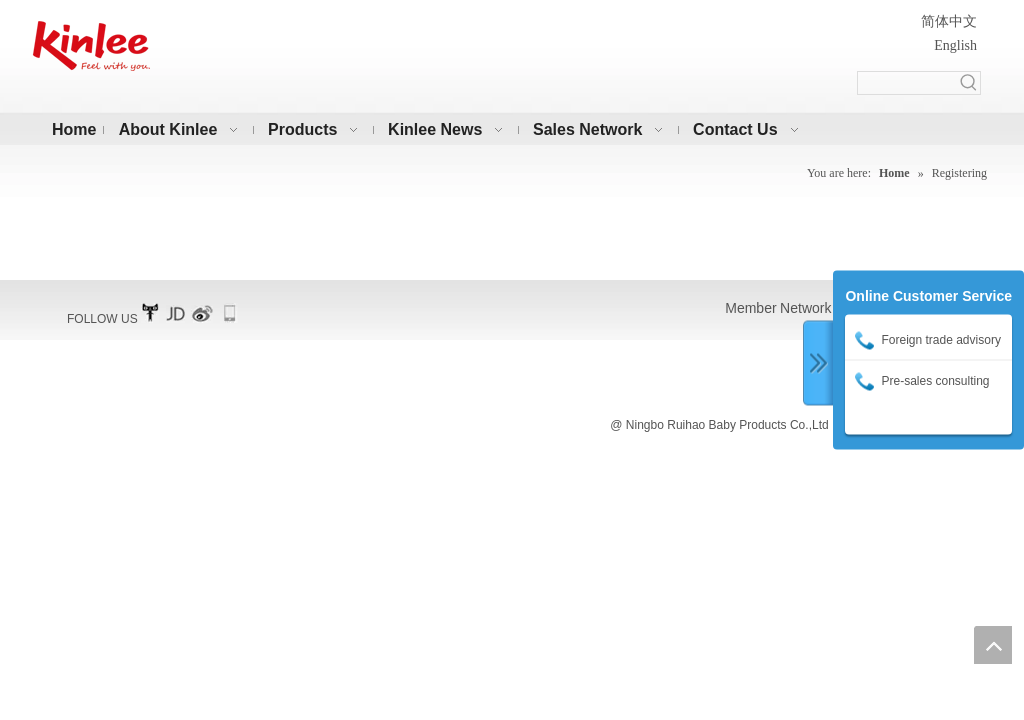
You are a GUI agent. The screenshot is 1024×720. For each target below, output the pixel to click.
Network (805, 308)
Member (750, 308)
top (993, 645)
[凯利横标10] (91, 46)
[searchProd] (908, 83)
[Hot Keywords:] (969, 83)
